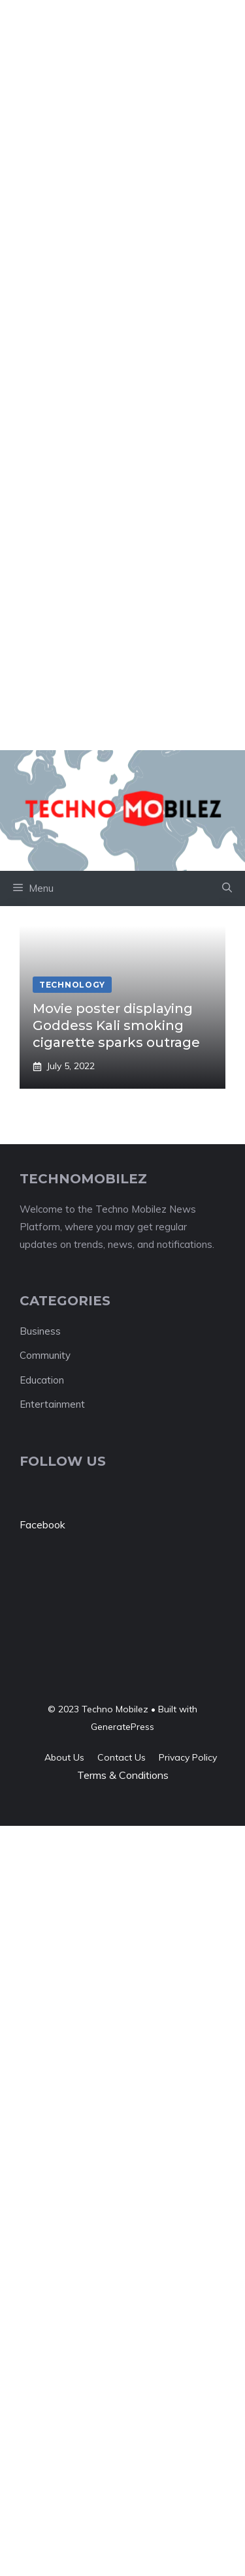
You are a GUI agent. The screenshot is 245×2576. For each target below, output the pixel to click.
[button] (227, 888)
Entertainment (52, 1404)
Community (45, 1355)
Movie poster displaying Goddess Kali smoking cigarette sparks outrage (116, 1025)
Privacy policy (188, 1757)
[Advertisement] (122, 122)
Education (42, 1380)
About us (64, 1757)
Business (40, 1331)
